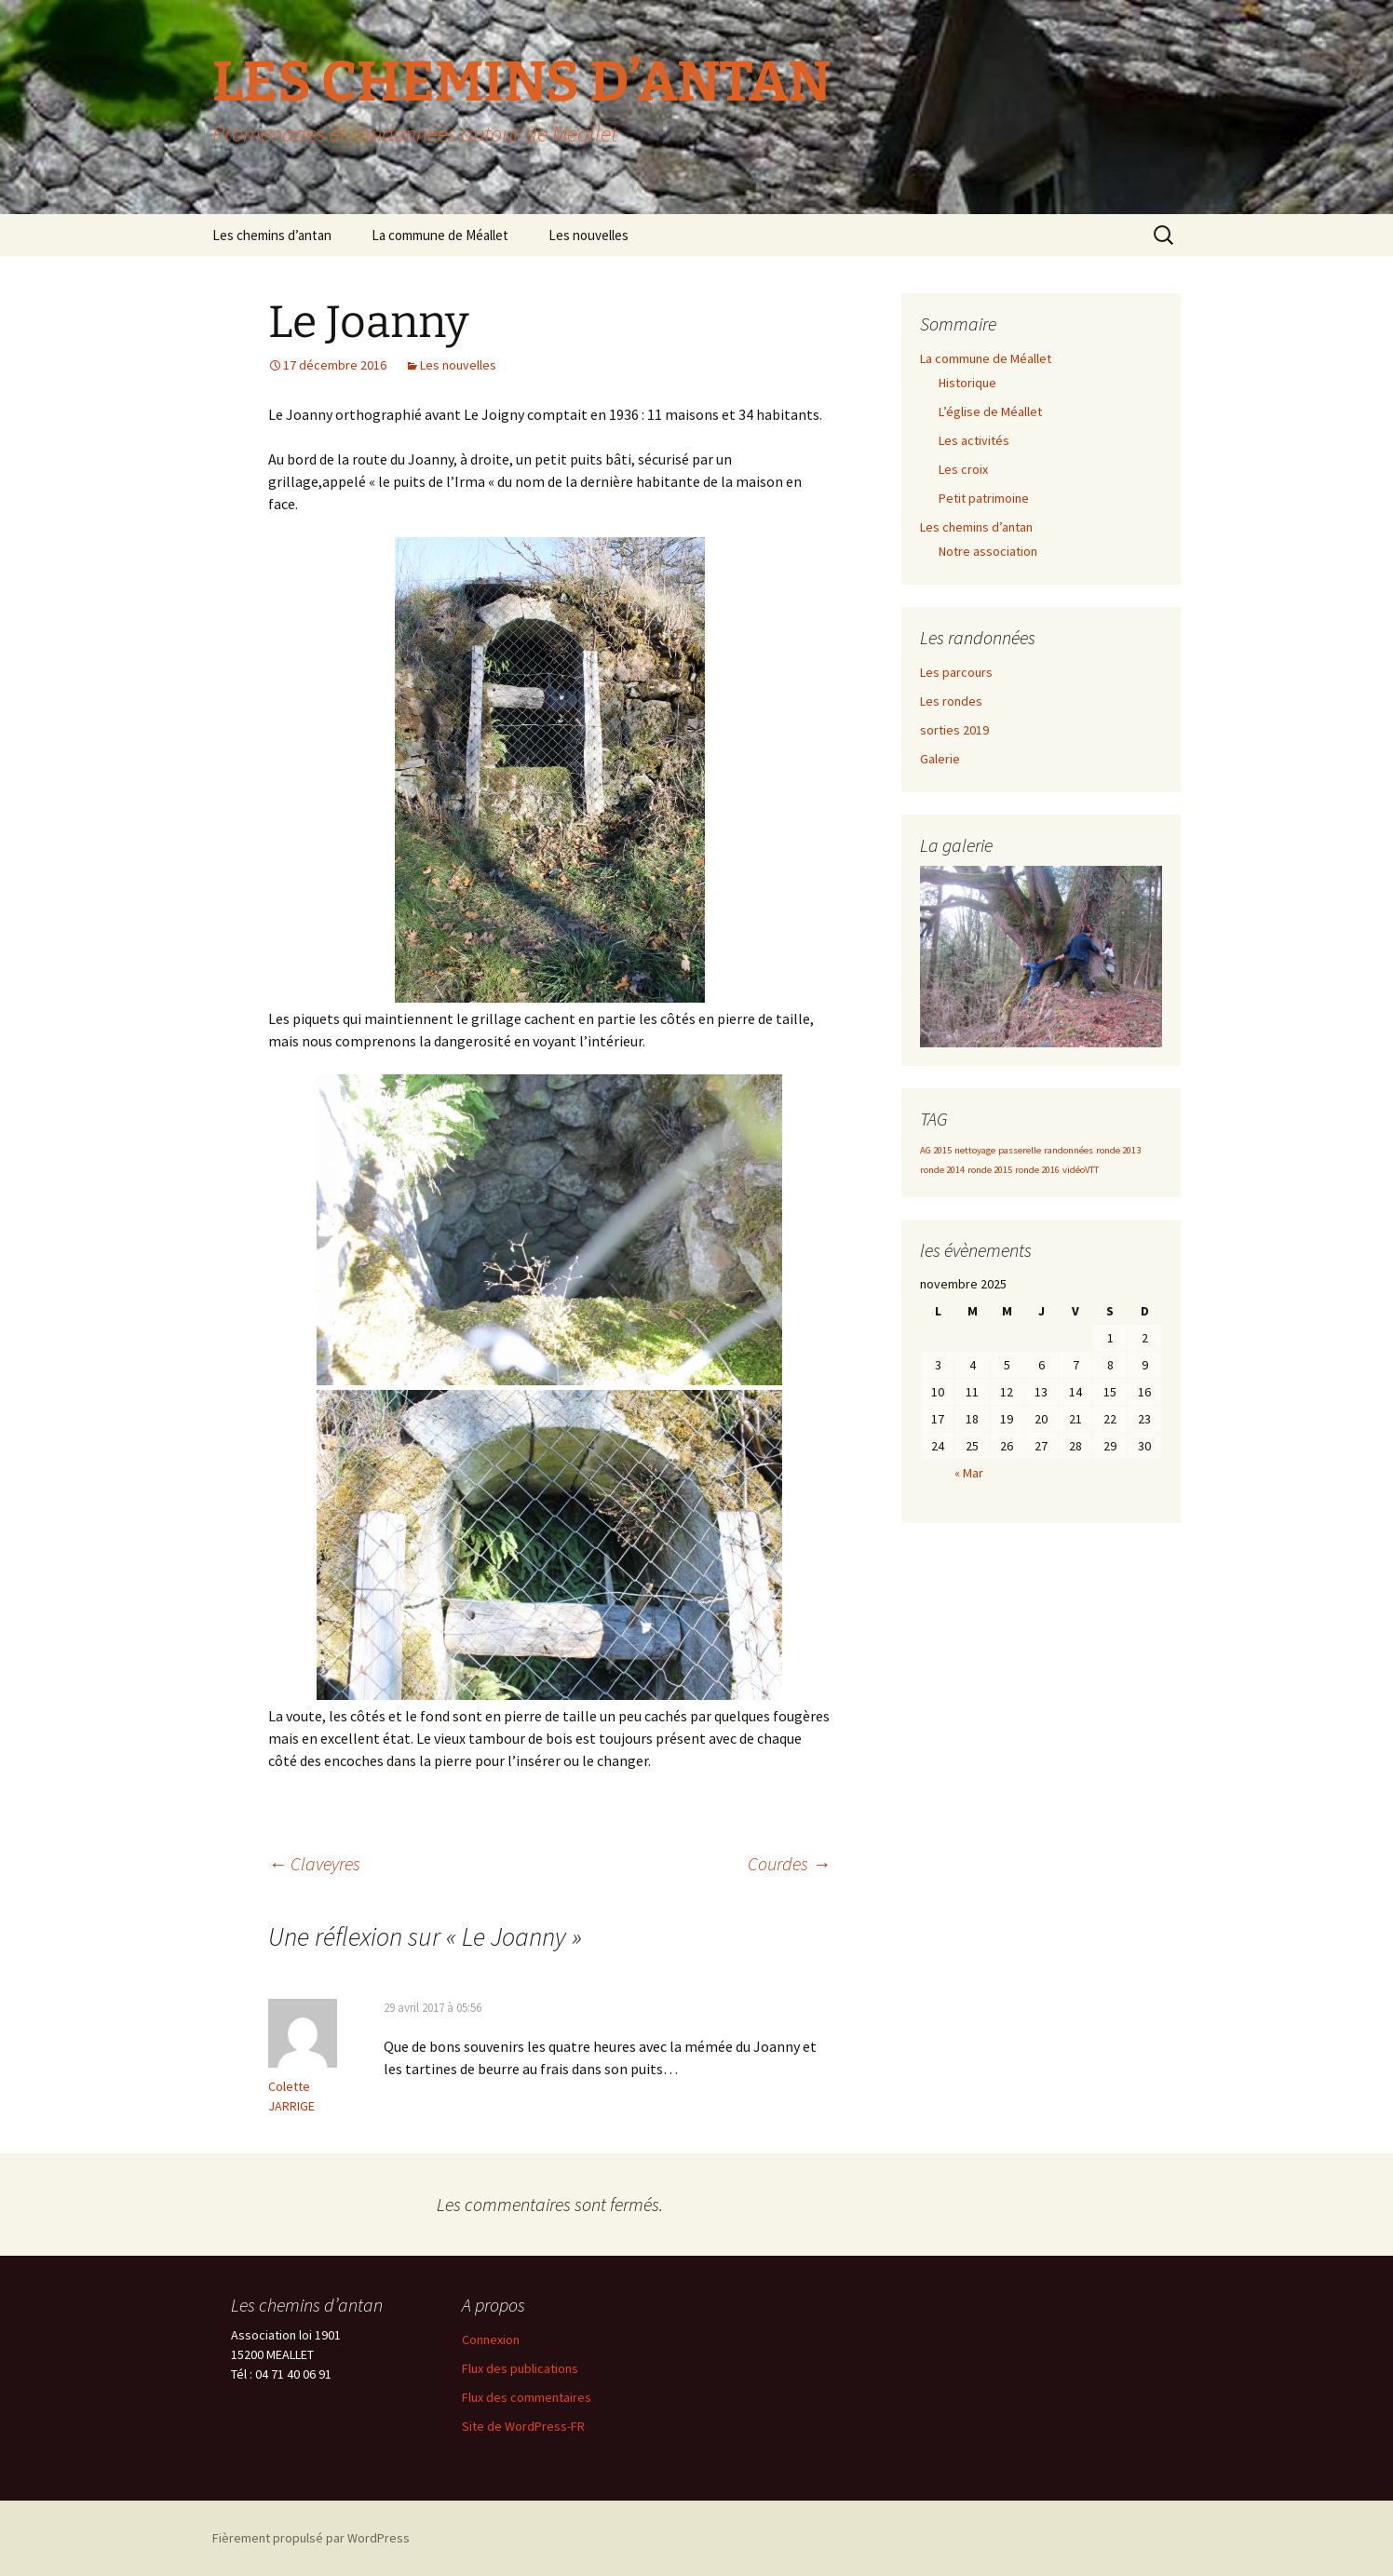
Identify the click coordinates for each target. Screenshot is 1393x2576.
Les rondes (951, 701)
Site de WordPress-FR (523, 2426)
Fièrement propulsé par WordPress (311, 2537)
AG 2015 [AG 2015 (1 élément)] (936, 1150)
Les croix (963, 469)
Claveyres (314, 1863)
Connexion (491, 2339)
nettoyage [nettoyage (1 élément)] (974, 1150)
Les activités (974, 440)
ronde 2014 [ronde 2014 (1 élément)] (942, 1170)
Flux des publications (520, 2368)
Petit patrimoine (984, 498)
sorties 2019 (954, 730)
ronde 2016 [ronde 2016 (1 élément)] (1037, 1170)
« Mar (968, 1472)
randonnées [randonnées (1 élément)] (1068, 1150)
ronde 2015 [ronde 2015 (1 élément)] (989, 1170)
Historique (967, 382)
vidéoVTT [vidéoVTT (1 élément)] (1080, 1170)
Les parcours (956, 672)
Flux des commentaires (526, 2397)
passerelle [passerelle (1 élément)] (1019, 1150)
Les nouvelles (588, 235)
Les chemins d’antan (271, 235)
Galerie (940, 758)
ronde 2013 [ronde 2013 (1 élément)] (1118, 1150)
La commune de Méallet (440, 235)
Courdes (789, 1863)
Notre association (988, 551)
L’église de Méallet (990, 411)
